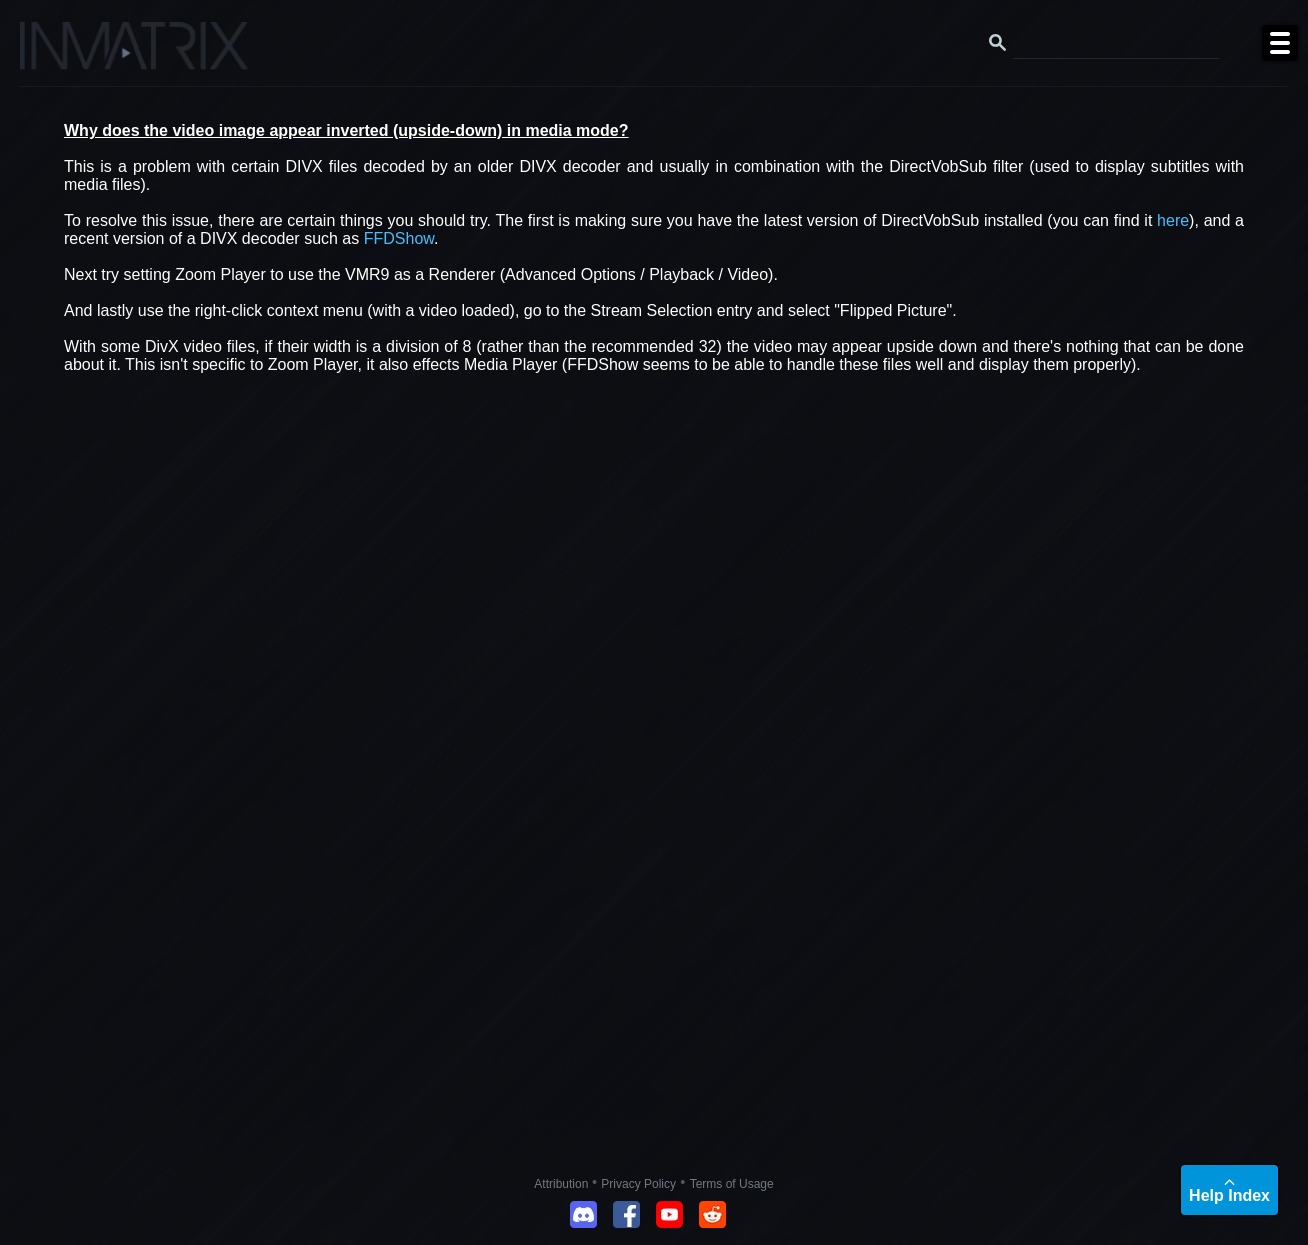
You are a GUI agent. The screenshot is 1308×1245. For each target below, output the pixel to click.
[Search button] (998, 43)
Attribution (562, 1184)
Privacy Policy (638, 1184)
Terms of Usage (732, 1184)
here (1173, 220)
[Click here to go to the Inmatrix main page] (55, 53)
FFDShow (399, 238)
